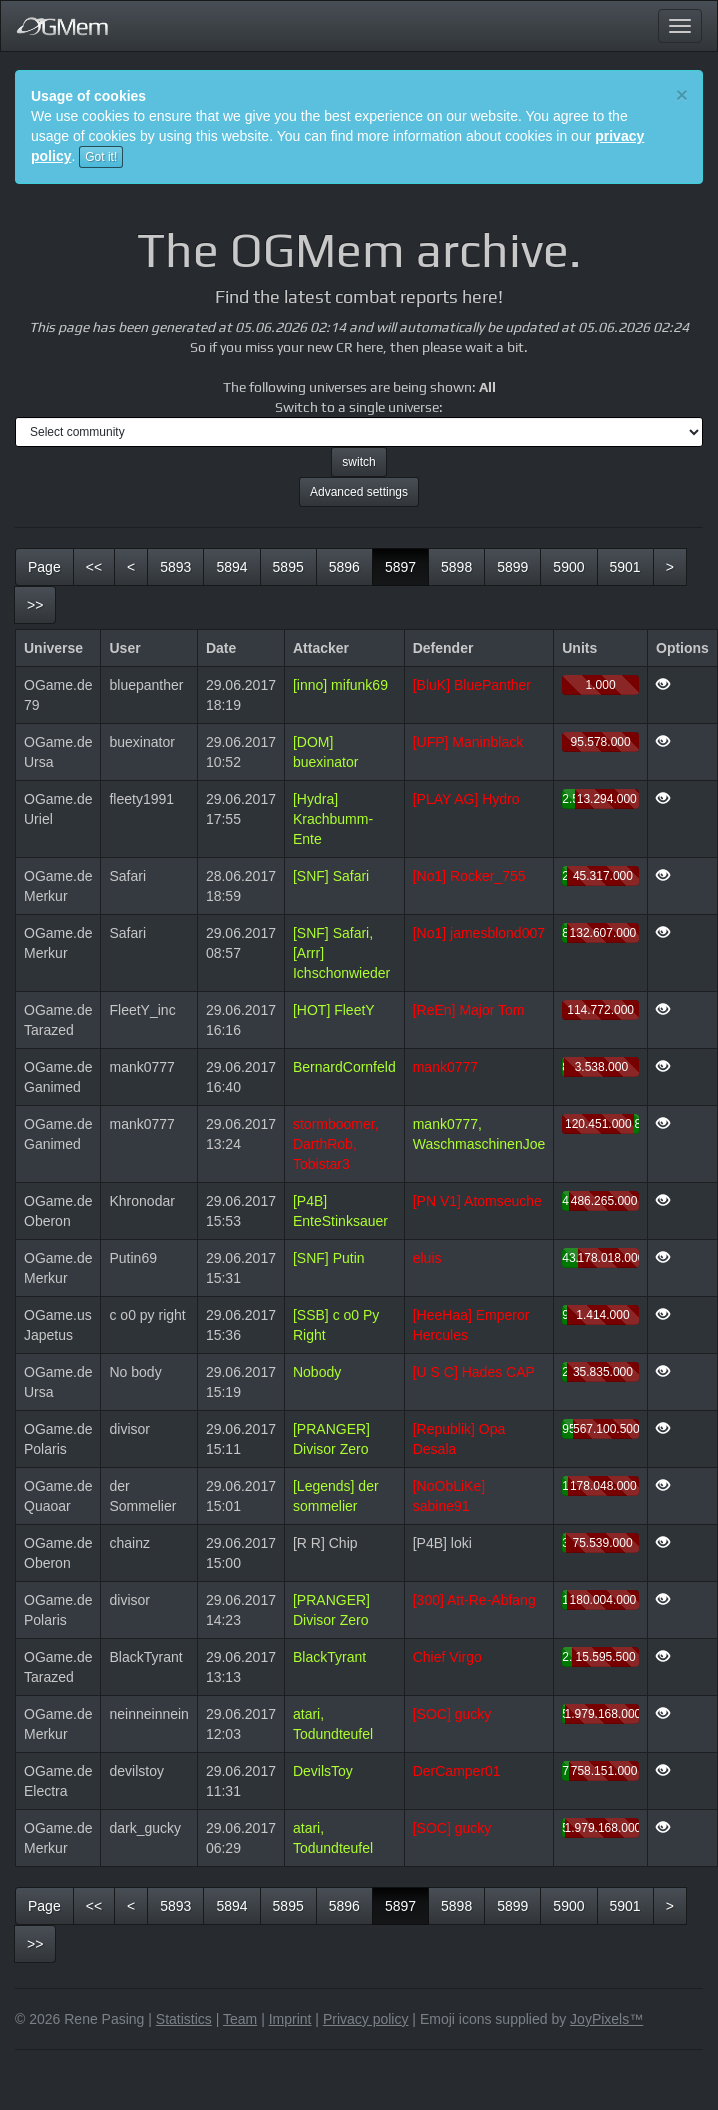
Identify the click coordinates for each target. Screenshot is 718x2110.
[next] (670, 567)
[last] (35, 605)
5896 (344, 567)
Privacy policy (366, 2019)
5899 (512, 567)
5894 (231, 567)
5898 (456, 567)
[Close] (682, 94)
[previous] (131, 567)
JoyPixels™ (606, 2019)
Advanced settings (359, 492)
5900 (568, 567)
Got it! (101, 157)
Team (240, 2019)
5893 (175, 567)
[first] (94, 567)
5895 (288, 567)
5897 (407, 565)
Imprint (290, 2019)
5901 (625, 567)
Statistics (184, 2019)
